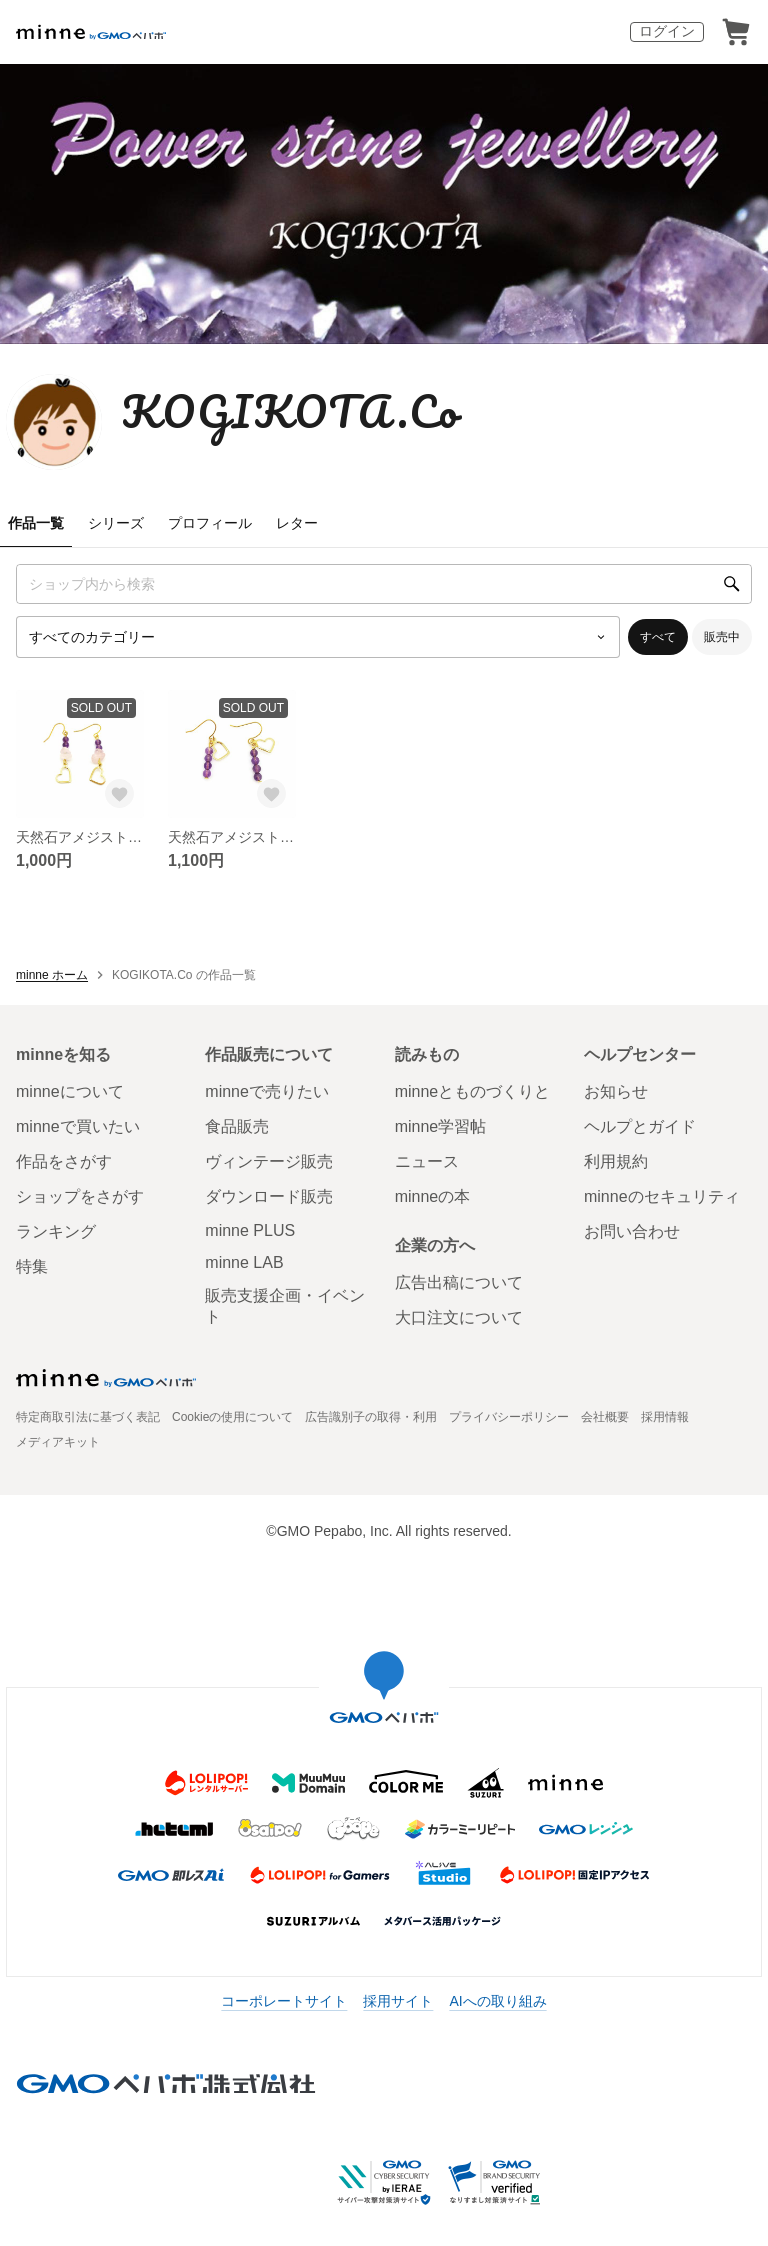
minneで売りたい (267, 1091)
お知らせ (616, 1091)
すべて (658, 637)
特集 (32, 1266)
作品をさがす (64, 1161)
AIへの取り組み (497, 2001)
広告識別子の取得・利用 (371, 1417)
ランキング (56, 1231)
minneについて (70, 1091)
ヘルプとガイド (640, 1126)
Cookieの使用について (232, 1417)
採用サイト (398, 2001)
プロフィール (210, 523)
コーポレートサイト (284, 2001)
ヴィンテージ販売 (269, 1161)
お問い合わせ (632, 1231)
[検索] (732, 584)
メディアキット (58, 1442)
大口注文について (459, 1317)
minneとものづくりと (473, 1091)
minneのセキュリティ (662, 1196)
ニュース (427, 1161)
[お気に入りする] (120, 794)
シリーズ (116, 523)
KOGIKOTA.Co (290, 411)
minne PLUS (250, 1230)
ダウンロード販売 (269, 1196)
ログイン (667, 31)
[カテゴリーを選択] (318, 637)
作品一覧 (36, 523)
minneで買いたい (78, 1126)
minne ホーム (52, 975)
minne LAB (244, 1262)
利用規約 (616, 1161)
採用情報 (665, 1417)
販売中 (722, 637)
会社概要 (605, 1417)
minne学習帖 (441, 1126)
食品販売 (237, 1126)
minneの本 (433, 1196)
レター (297, 523)
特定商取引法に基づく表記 (88, 1417)
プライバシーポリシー (509, 1417)
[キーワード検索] (384, 584)
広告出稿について (459, 1282)
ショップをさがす (80, 1196)
